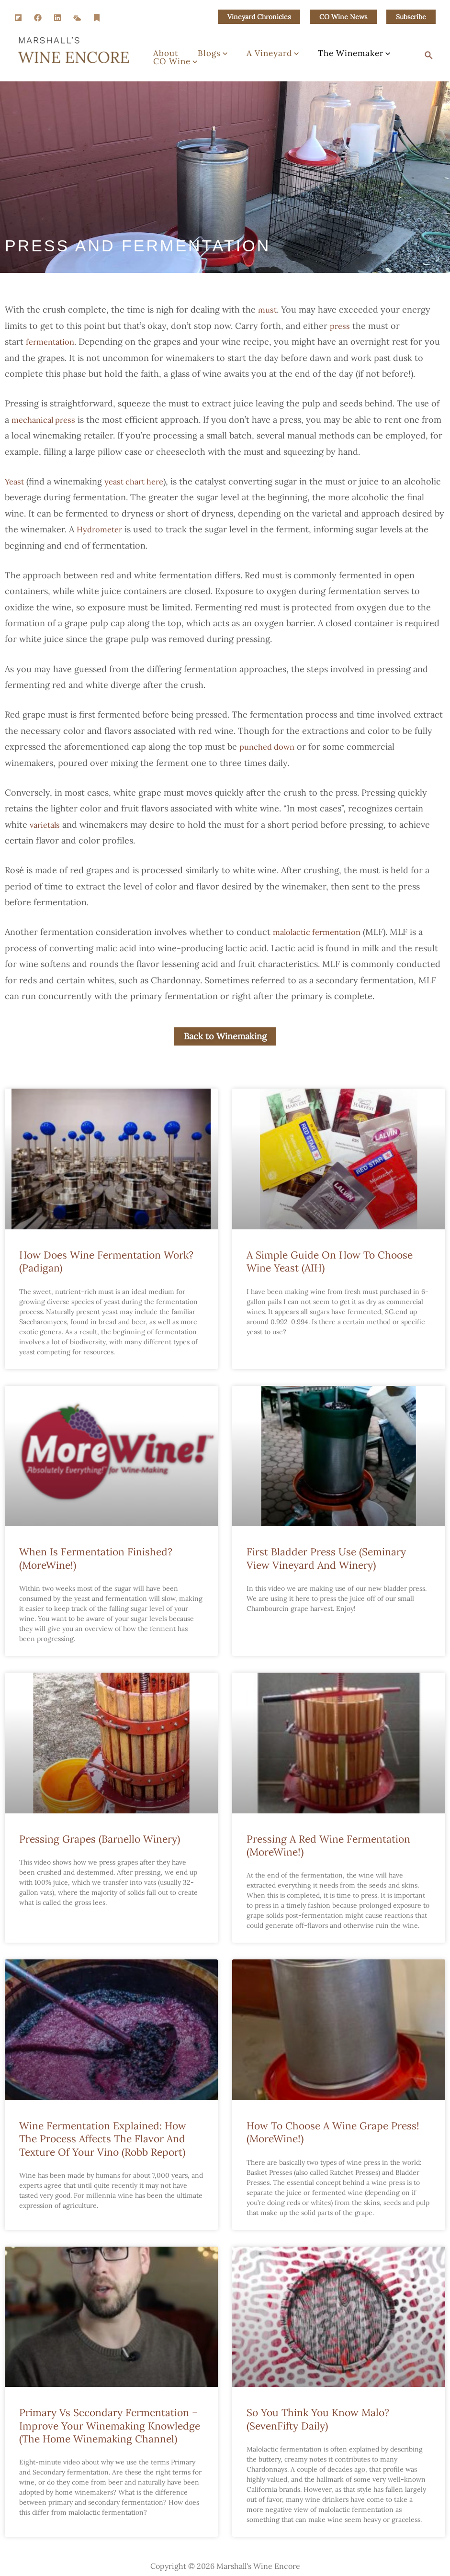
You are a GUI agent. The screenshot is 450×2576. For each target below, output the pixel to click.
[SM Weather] (77, 18)
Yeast (15, 481)
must (268, 309)
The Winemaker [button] (320, 49)
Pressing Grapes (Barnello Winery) (99, 1839)
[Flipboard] (18, 18)
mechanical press (46, 419)
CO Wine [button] (170, 66)
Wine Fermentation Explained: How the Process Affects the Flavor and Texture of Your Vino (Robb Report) (102, 2140)
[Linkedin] (57, 18)
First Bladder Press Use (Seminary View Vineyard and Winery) (326, 1559)
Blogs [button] (198, 49)
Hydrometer (146, 529)
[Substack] (97, 18)
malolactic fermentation (321, 931)
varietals (46, 824)
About (161, 49)
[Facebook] (38, 18)
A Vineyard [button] (249, 49)
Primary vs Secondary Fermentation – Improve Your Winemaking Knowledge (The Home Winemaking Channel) (109, 2426)
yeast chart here (139, 481)
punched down (269, 746)
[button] (259, 17)
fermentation (52, 341)
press (340, 325)
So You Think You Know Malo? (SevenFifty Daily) (318, 2420)
